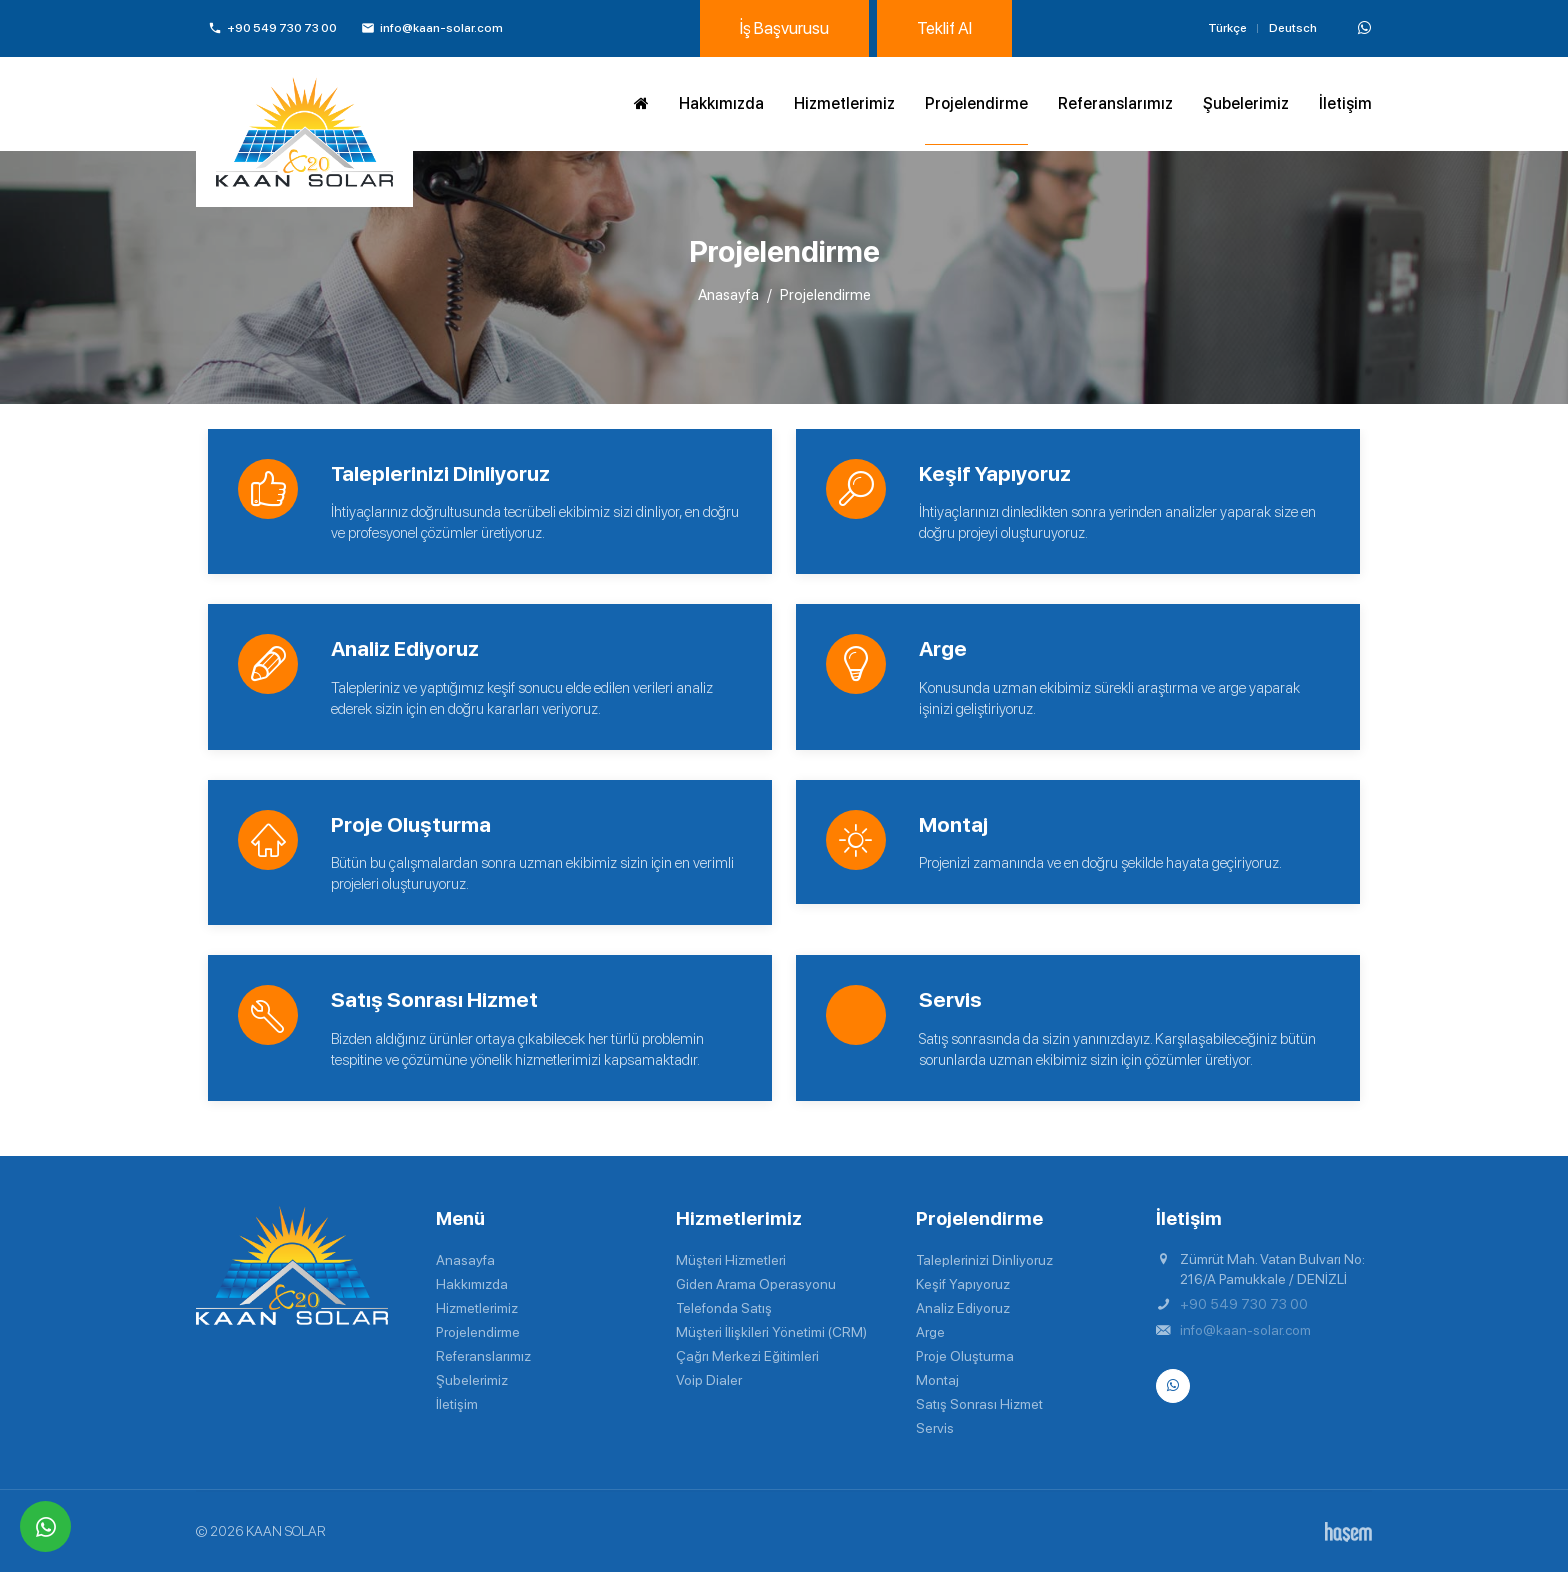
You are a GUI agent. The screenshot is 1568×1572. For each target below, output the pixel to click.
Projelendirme (976, 103)
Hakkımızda (721, 103)
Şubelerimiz (1246, 103)
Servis (935, 1428)
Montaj (937, 1380)
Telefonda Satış (724, 1308)
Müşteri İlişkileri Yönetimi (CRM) (771, 1332)
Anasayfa (728, 295)
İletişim (1345, 103)
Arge (930, 1332)
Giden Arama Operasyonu (756, 1284)
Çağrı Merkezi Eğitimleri (747, 1356)
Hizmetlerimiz (844, 103)
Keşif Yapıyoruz (963, 1284)
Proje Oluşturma (965, 1356)
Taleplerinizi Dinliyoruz (984, 1260)
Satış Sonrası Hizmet (979, 1404)
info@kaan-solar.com (1245, 1330)
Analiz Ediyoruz (963, 1308)
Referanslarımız (1115, 103)
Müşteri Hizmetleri (731, 1260)
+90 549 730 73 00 (1244, 1304)
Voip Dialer (709, 1380)
